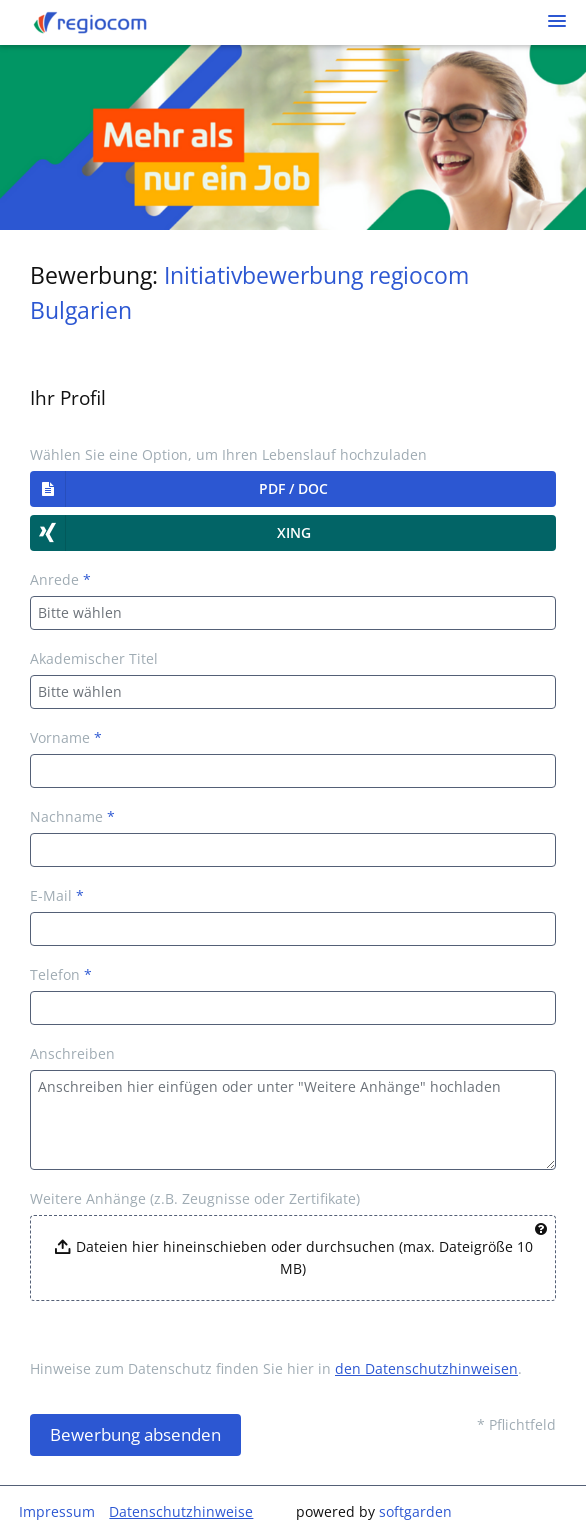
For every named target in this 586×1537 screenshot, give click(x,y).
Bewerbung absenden (135, 1434)
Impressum (57, 1511)
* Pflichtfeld (516, 1424)
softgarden (415, 1511)
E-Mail (57, 895)
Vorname (66, 737)
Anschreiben (72, 1053)
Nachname (72, 816)
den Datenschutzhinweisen (426, 1368)
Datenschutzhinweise (181, 1511)
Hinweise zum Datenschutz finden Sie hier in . (276, 1368)
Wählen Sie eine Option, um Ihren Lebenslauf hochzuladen (228, 454)
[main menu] (557, 21)
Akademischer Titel (94, 658)
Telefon (61, 974)
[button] (293, 489)
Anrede (60, 579)
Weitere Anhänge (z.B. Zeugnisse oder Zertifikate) (195, 1198)
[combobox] (293, 613)
